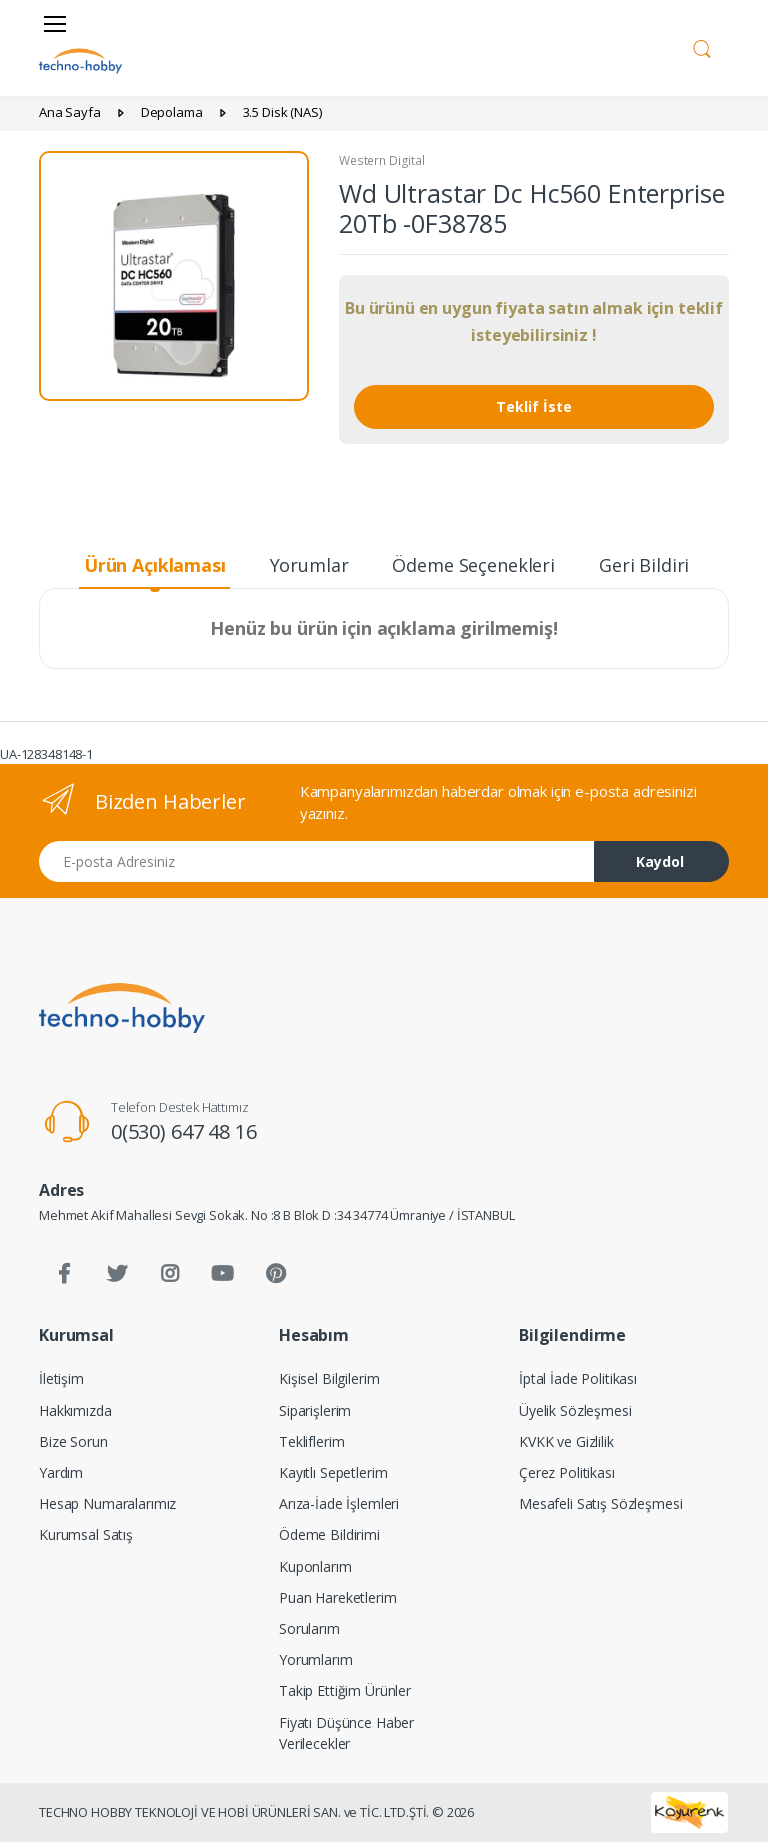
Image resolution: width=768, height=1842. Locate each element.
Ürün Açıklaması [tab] (155, 565)
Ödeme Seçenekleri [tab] (473, 565)
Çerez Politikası (567, 1472)
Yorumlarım (316, 1659)
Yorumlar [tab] (309, 565)
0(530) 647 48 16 (184, 1131)
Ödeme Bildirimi (329, 1534)
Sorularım (309, 1628)
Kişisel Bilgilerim (329, 1378)
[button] (702, 46)
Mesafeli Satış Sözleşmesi (600, 1503)
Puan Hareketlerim (338, 1597)
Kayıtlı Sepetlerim (333, 1472)
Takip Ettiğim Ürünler (345, 1690)
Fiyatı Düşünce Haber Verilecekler (346, 1733)
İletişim (61, 1378)
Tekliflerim (311, 1441)
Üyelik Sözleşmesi (575, 1410)
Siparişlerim (315, 1410)
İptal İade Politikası (578, 1378)
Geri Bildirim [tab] (652, 565)
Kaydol (660, 861)
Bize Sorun (73, 1441)
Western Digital (382, 160)
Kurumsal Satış (86, 1534)
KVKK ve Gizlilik (566, 1441)
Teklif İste (534, 406)
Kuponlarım (315, 1566)
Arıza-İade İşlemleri (339, 1503)
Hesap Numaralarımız (107, 1503)
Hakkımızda (75, 1410)
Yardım (61, 1472)
